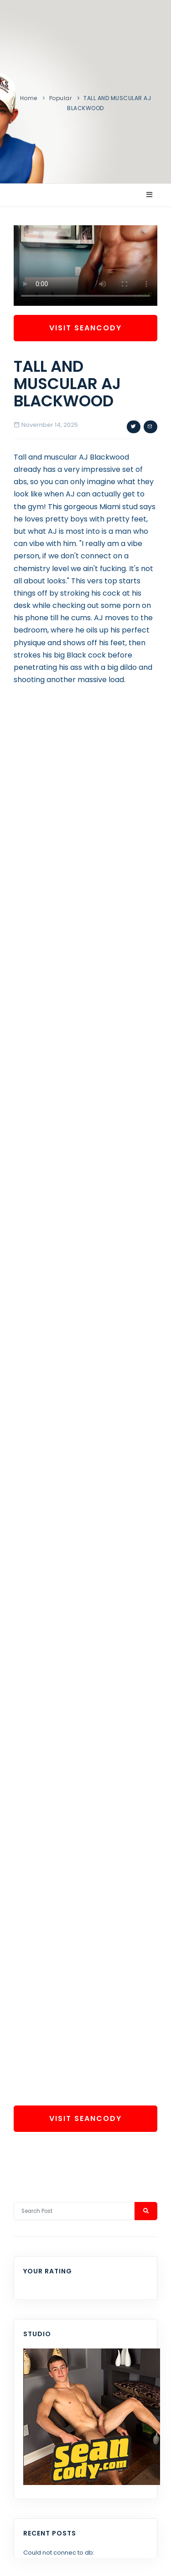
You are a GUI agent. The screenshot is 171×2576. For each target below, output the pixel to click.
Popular (60, 98)
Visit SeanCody (85, 328)
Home (28, 98)
